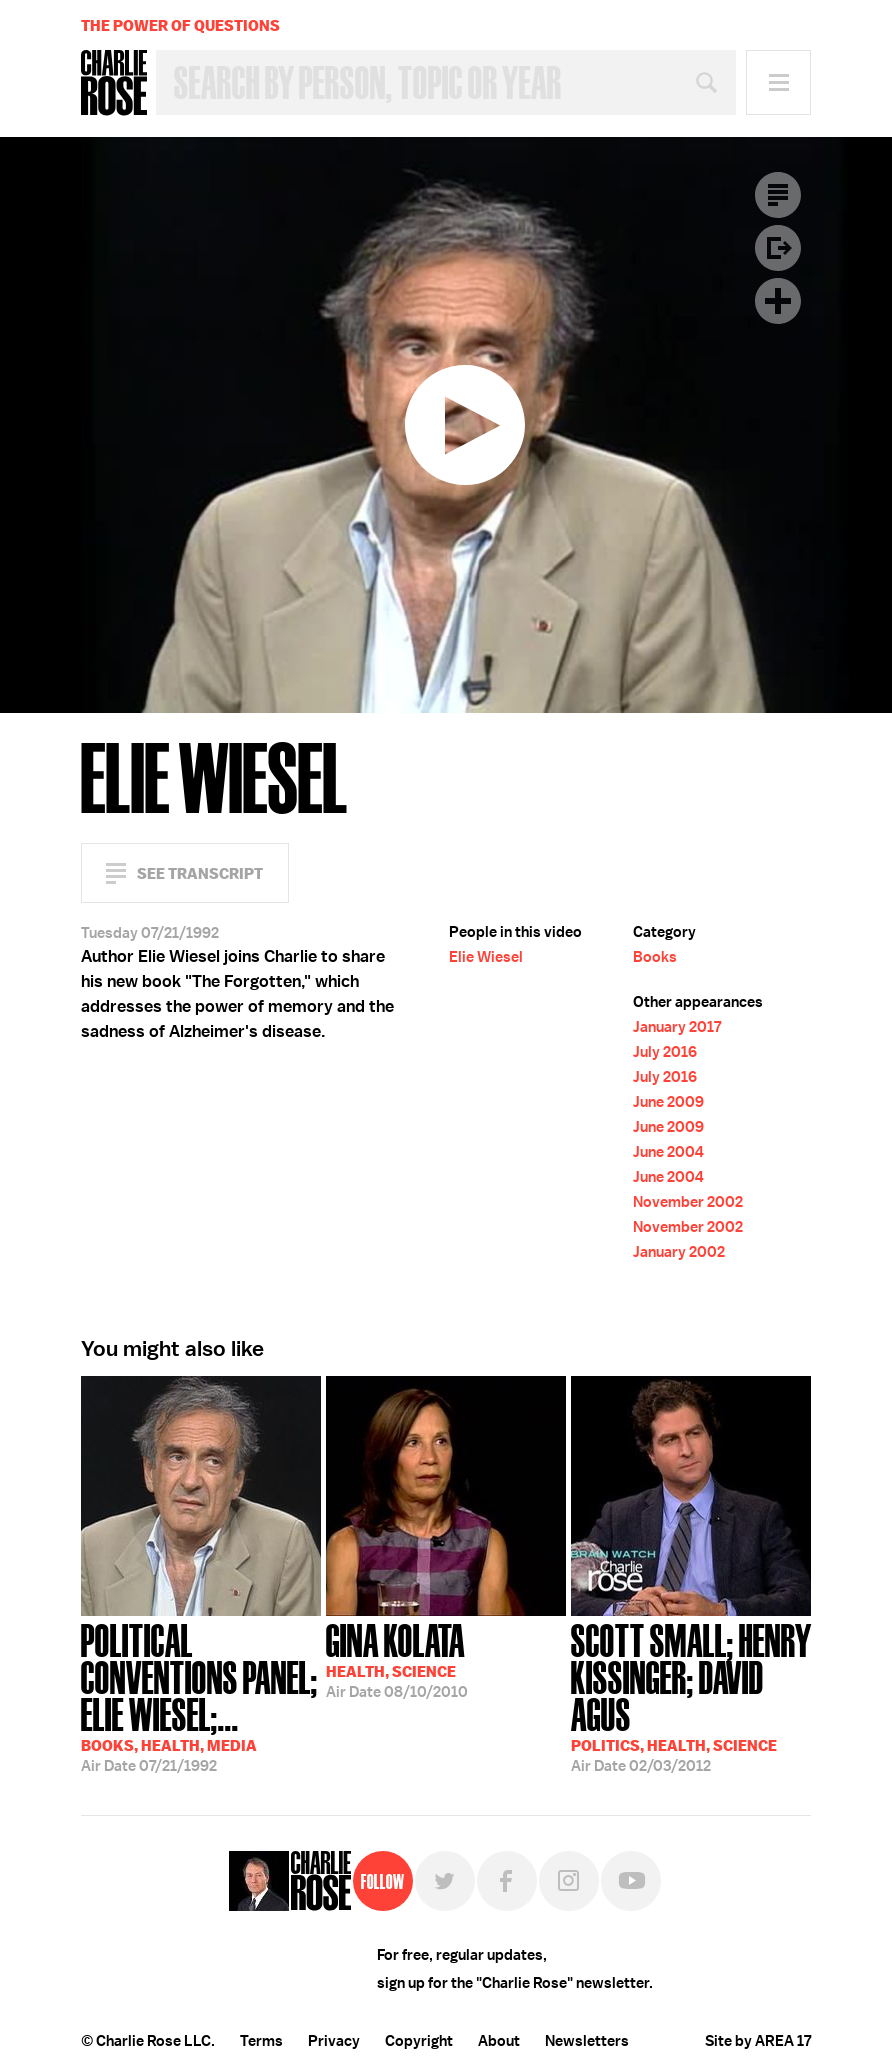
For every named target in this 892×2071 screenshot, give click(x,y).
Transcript (778, 195)
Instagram (569, 1881)
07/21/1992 (201, 1696)
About (499, 2041)
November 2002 (688, 1202)
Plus (778, 301)
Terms (261, 2041)
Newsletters (587, 2041)
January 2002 (679, 1252)
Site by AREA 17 (758, 2041)
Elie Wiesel (486, 957)
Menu (778, 82)
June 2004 (668, 1152)
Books (655, 957)
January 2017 (677, 1027)
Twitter (445, 1881)
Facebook (507, 1881)
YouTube (631, 1881)
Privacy (334, 2041)
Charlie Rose (114, 83)
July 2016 (665, 1052)
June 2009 (668, 1102)
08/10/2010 (397, 1659)
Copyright (419, 2041)
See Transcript (200, 873)
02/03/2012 (691, 1696)
